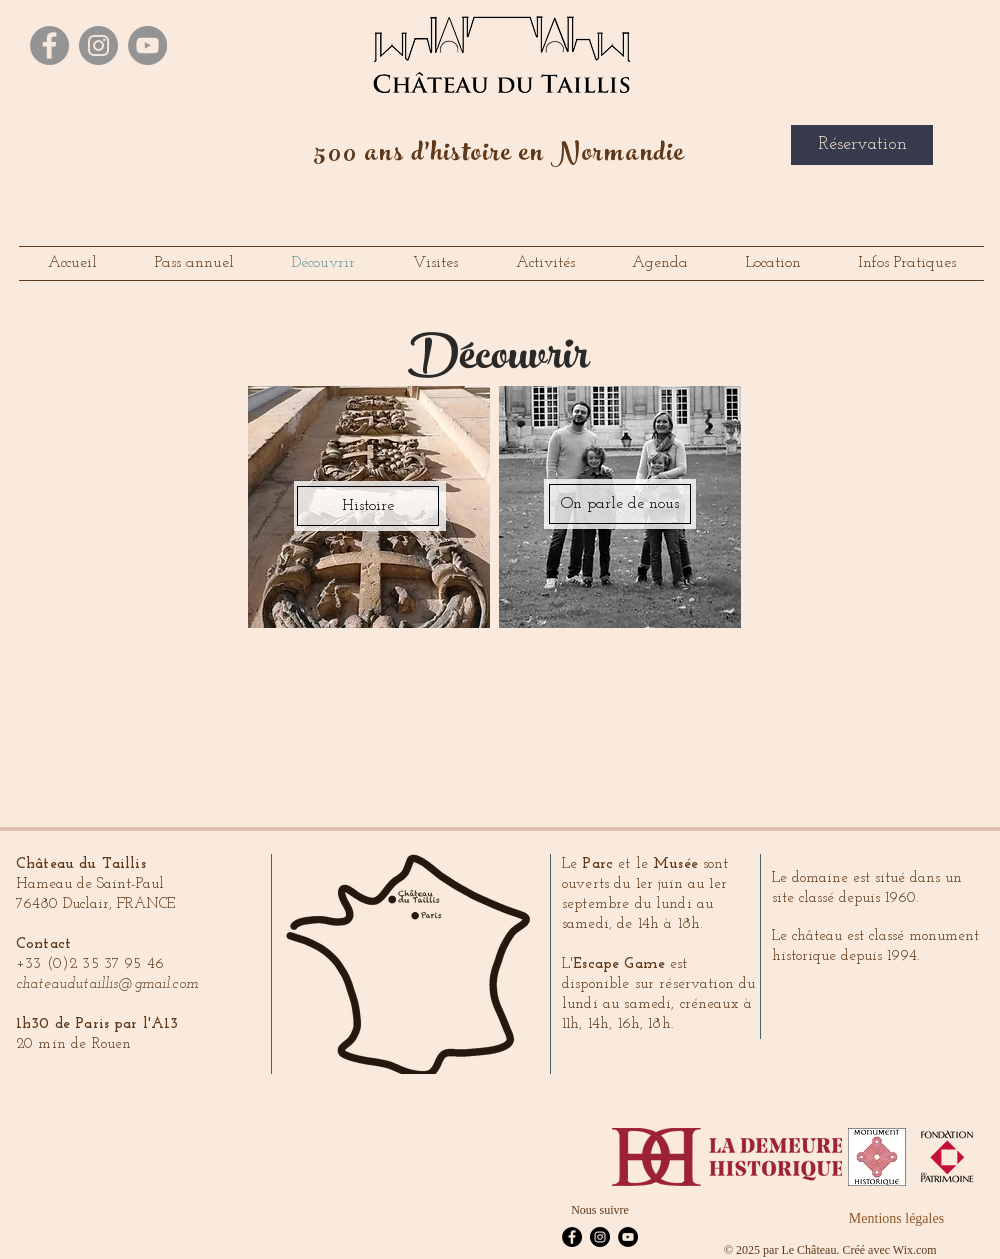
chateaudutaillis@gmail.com (107, 984)
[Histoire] (368, 506)
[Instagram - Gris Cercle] (98, 45)
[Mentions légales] (896, 1218)
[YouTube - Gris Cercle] (147, 45)
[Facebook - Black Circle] (572, 1237)
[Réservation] (862, 145)
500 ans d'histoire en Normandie (500, 156)
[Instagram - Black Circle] (600, 1237)
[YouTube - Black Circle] (628, 1237)
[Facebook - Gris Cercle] (49, 45)
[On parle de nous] (620, 504)
